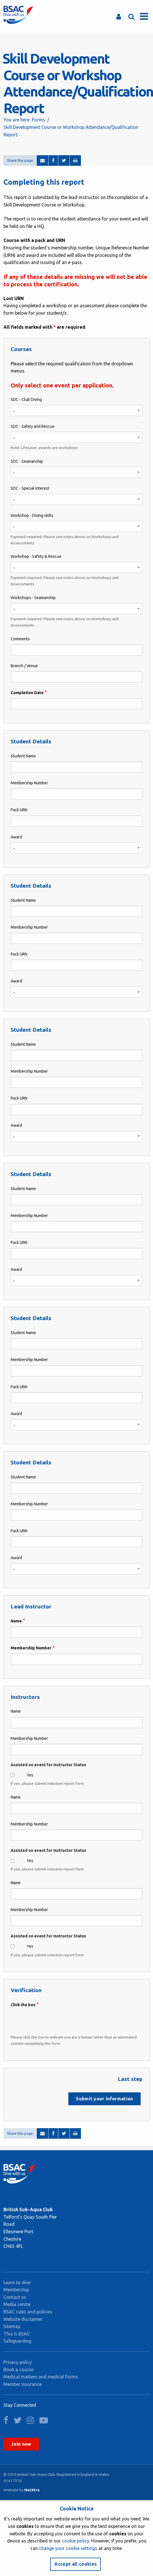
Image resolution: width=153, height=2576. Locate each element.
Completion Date (27, 692)
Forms (38, 119)
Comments (20, 639)
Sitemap (11, 2326)
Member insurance (22, 2384)
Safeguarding (17, 2340)
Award (16, 837)
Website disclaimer (23, 2319)
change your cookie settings (68, 2548)
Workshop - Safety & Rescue (36, 556)
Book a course (18, 2369)
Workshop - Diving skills (32, 515)
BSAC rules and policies (27, 2311)
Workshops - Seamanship (33, 597)
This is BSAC (16, 2333)
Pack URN (19, 810)
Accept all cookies (75, 2564)
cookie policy (75, 2540)
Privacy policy (17, 2362)
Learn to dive (16, 2282)
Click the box (23, 2004)
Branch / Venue (24, 665)
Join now (21, 2444)
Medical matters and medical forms (40, 2376)
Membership (16, 2289)
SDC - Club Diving (26, 399)
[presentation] (54, 2021)
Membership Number (29, 783)
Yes (30, 1775)
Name (16, 1621)
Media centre (16, 2304)
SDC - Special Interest (30, 488)
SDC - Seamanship (27, 461)
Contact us (14, 2297)
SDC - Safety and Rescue (33, 426)
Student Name (23, 756)
